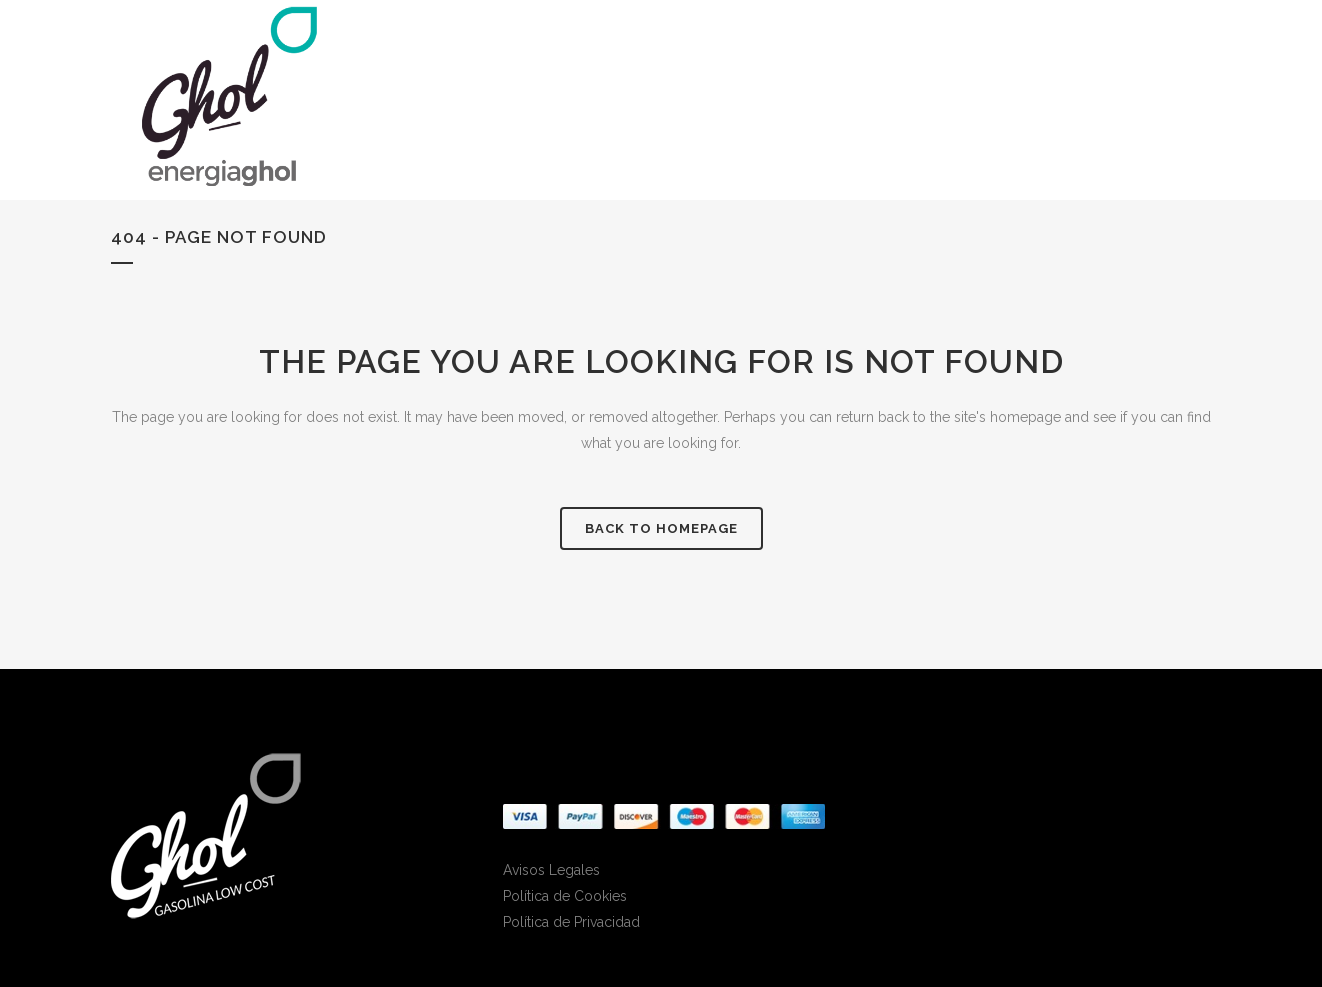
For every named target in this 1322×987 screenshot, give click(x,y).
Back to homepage (661, 528)
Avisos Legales (551, 870)
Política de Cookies (565, 896)
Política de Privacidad (571, 922)
